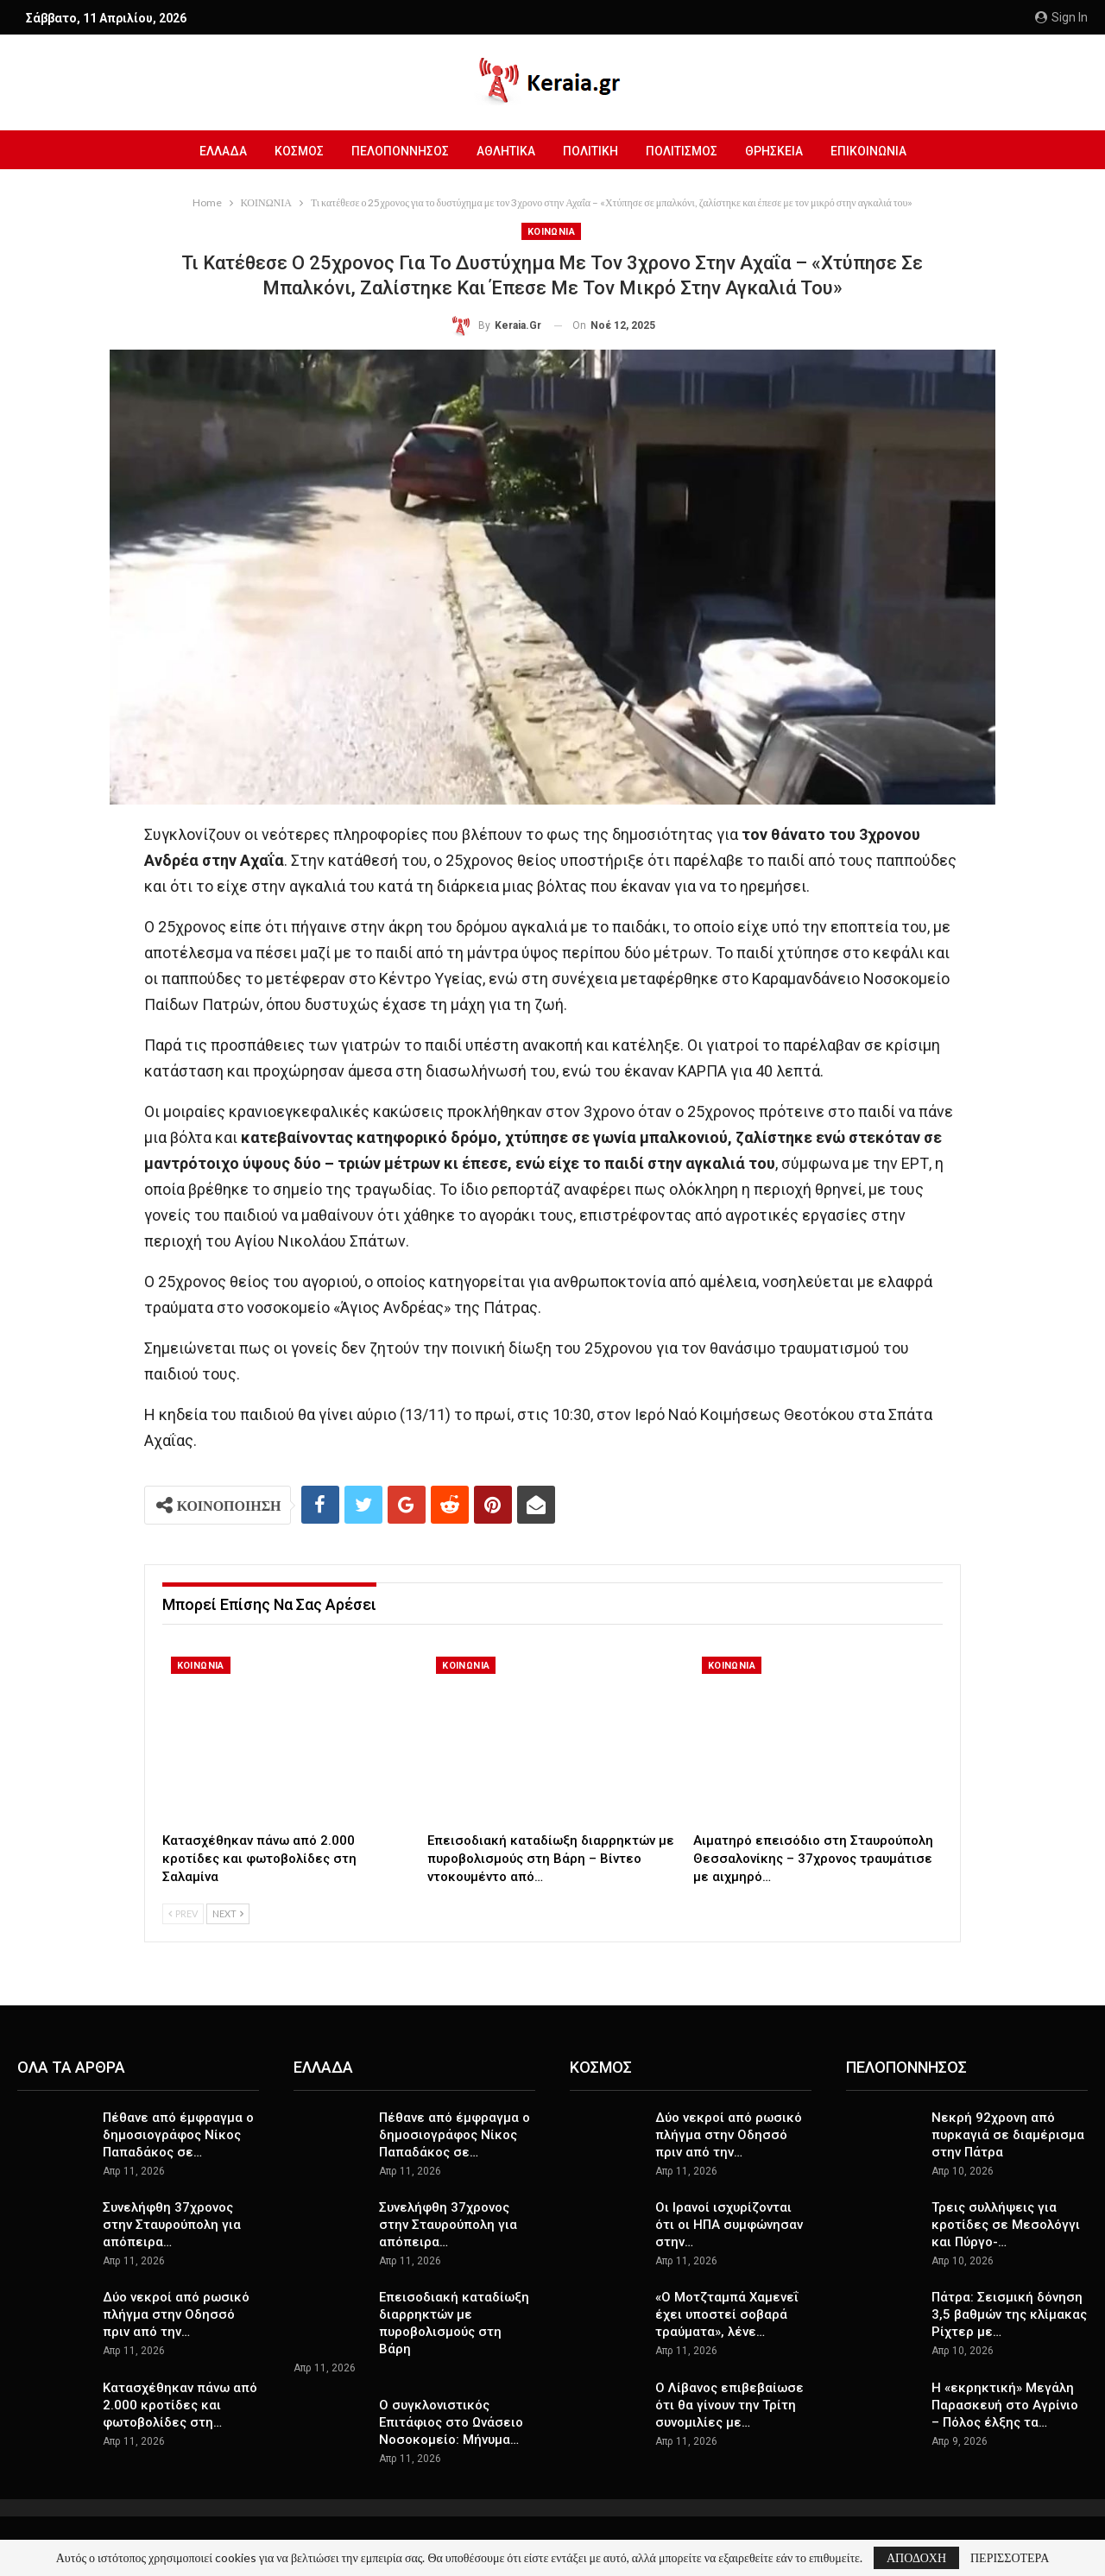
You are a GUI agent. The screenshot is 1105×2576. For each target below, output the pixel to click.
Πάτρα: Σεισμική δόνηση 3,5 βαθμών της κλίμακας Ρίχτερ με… (1009, 2314)
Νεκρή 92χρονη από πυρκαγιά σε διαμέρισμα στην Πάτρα (1007, 2135)
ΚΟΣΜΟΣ (292, 151)
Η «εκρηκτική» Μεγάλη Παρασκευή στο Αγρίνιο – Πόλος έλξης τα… (1004, 2405)
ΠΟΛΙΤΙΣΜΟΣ (685, 151)
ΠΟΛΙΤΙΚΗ (591, 151)
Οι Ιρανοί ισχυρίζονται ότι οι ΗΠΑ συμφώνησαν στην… (729, 2225)
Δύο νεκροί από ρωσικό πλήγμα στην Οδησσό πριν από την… (176, 2314)
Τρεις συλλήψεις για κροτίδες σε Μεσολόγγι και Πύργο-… (1005, 2225)
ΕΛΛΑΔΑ (213, 151)
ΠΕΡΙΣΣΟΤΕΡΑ (1009, 2558)
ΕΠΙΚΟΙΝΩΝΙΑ (877, 151)
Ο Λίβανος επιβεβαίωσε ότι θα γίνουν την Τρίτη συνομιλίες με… (729, 2405)
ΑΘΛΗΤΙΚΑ (504, 151)
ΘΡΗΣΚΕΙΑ (780, 151)
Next (227, 1913)
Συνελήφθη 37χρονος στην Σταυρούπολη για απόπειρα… (172, 2225)
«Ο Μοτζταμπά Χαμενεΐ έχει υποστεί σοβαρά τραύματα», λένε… (727, 2314)
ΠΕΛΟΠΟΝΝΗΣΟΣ (396, 151)
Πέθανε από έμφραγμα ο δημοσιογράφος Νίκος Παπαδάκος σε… (178, 2135)
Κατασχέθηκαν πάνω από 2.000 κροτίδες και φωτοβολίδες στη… (180, 2405)
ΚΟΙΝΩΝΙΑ (551, 231)
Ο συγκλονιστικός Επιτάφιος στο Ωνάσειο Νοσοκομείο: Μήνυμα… (451, 2422)
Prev (183, 1913)
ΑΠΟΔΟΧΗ (916, 2557)
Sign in (1061, 17)
